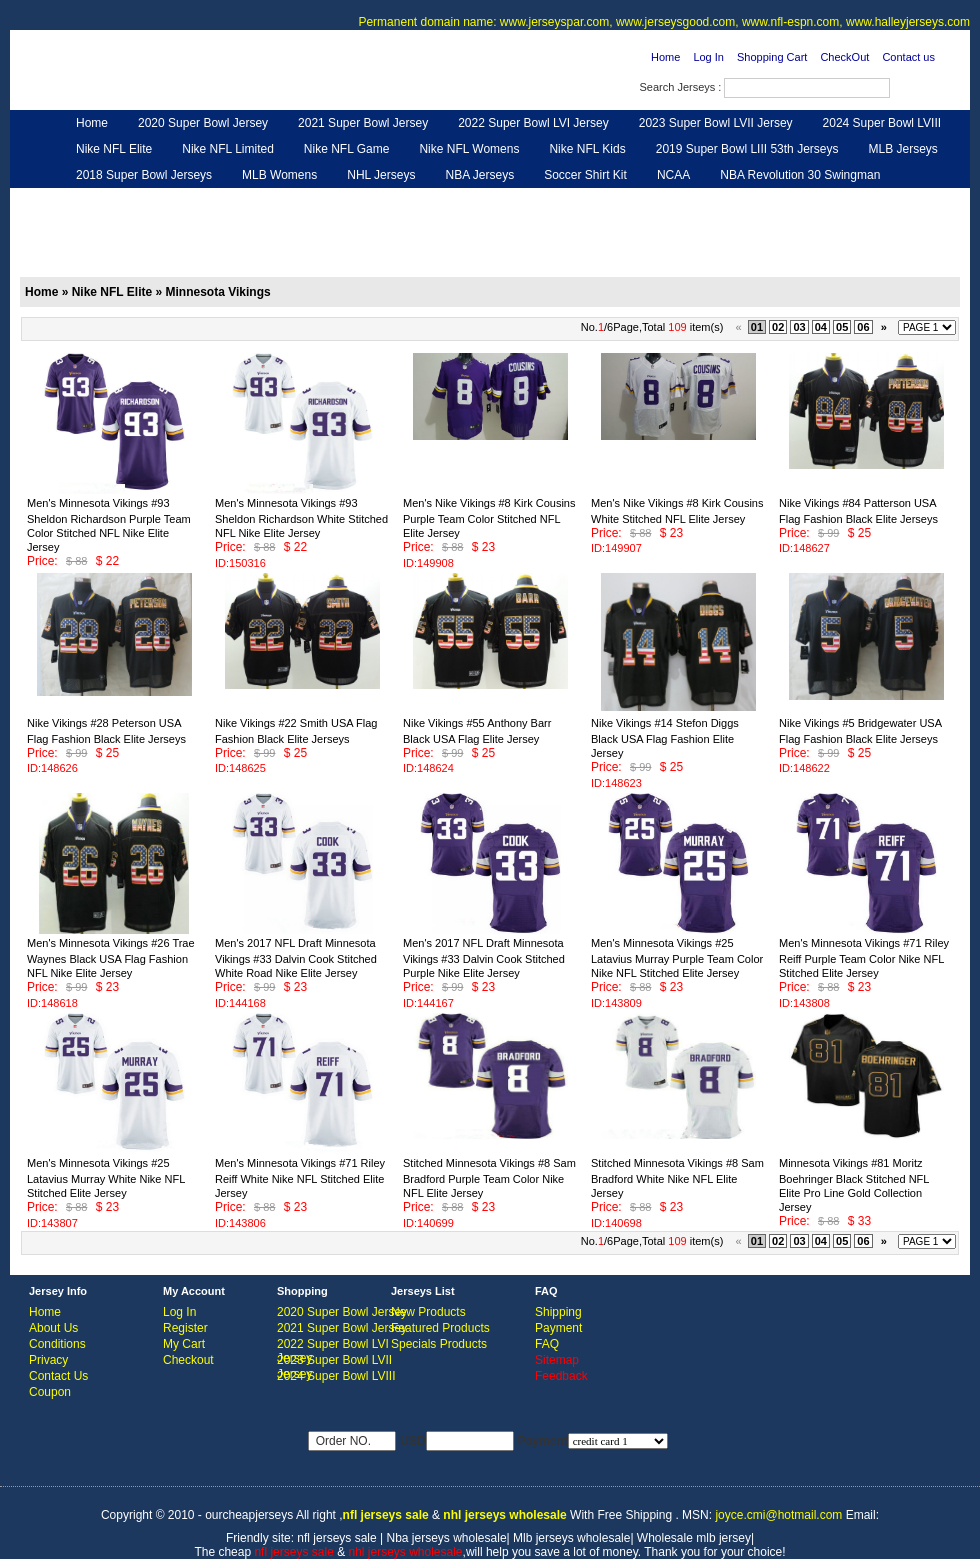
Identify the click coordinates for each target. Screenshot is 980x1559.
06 (863, 327)
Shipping (558, 1312)
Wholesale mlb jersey (694, 1538)
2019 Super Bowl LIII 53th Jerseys (747, 149)
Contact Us (58, 1376)
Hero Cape (243, 201)
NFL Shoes (556, 201)
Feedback (781, 201)
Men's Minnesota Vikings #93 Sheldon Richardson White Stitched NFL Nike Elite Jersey (301, 518)
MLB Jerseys (902, 149)
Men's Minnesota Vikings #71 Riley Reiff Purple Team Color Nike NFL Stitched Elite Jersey (864, 958)
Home (665, 57)
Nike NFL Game (347, 149)
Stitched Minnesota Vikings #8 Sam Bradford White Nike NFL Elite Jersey (677, 1178)
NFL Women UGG (447, 201)
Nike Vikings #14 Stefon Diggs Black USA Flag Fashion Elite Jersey (665, 738)
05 (842, 327)
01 (757, 327)
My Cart (184, 1344)
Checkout (188, 1360)
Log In (708, 57)
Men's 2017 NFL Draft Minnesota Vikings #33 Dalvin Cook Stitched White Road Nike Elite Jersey (296, 958)
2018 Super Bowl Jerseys (144, 175)
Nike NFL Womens (469, 149)
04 (821, 327)
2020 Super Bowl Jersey (203, 123)
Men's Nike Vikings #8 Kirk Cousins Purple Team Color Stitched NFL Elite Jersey (489, 518)
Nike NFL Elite (114, 149)
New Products (428, 1312)
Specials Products (439, 1344)
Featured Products (440, 1328)
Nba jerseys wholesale (447, 1538)
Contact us (908, 57)
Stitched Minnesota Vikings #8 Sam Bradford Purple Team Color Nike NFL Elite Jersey (489, 1178)
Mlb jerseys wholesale (571, 1538)
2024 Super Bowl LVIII (882, 123)
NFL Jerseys (335, 201)
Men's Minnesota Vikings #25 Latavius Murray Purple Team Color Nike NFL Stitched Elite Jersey (677, 958)
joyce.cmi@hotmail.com (778, 1515)
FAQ (547, 1344)
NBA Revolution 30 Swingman (800, 175)
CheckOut (844, 57)
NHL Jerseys (381, 175)
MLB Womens (279, 175)
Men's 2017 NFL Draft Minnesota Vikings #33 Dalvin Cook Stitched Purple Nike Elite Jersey (484, 958)
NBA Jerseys (479, 175)
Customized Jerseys (130, 201)
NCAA (673, 175)
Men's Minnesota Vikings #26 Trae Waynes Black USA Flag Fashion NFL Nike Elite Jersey (111, 958)
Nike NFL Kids (587, 149)
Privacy (48, 1360)
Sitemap (557, 1360)
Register (185, 1328)
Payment (558, 1328)
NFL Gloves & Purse (670, 201)
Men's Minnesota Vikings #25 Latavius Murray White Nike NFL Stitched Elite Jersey (106, 1178)
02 (778, 327)
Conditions (57, 1344)
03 (799, 327)
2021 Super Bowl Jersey (363, 123)
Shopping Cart (772, 57)
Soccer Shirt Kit (585, 175)
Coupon (50, 1392)
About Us (53, 1328)
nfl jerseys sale (336, 1538)
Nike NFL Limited (228, 149)
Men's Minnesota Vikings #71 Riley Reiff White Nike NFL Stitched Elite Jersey (300, 1178)
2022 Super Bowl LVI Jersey (533, 123)
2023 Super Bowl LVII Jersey (716, 123)
